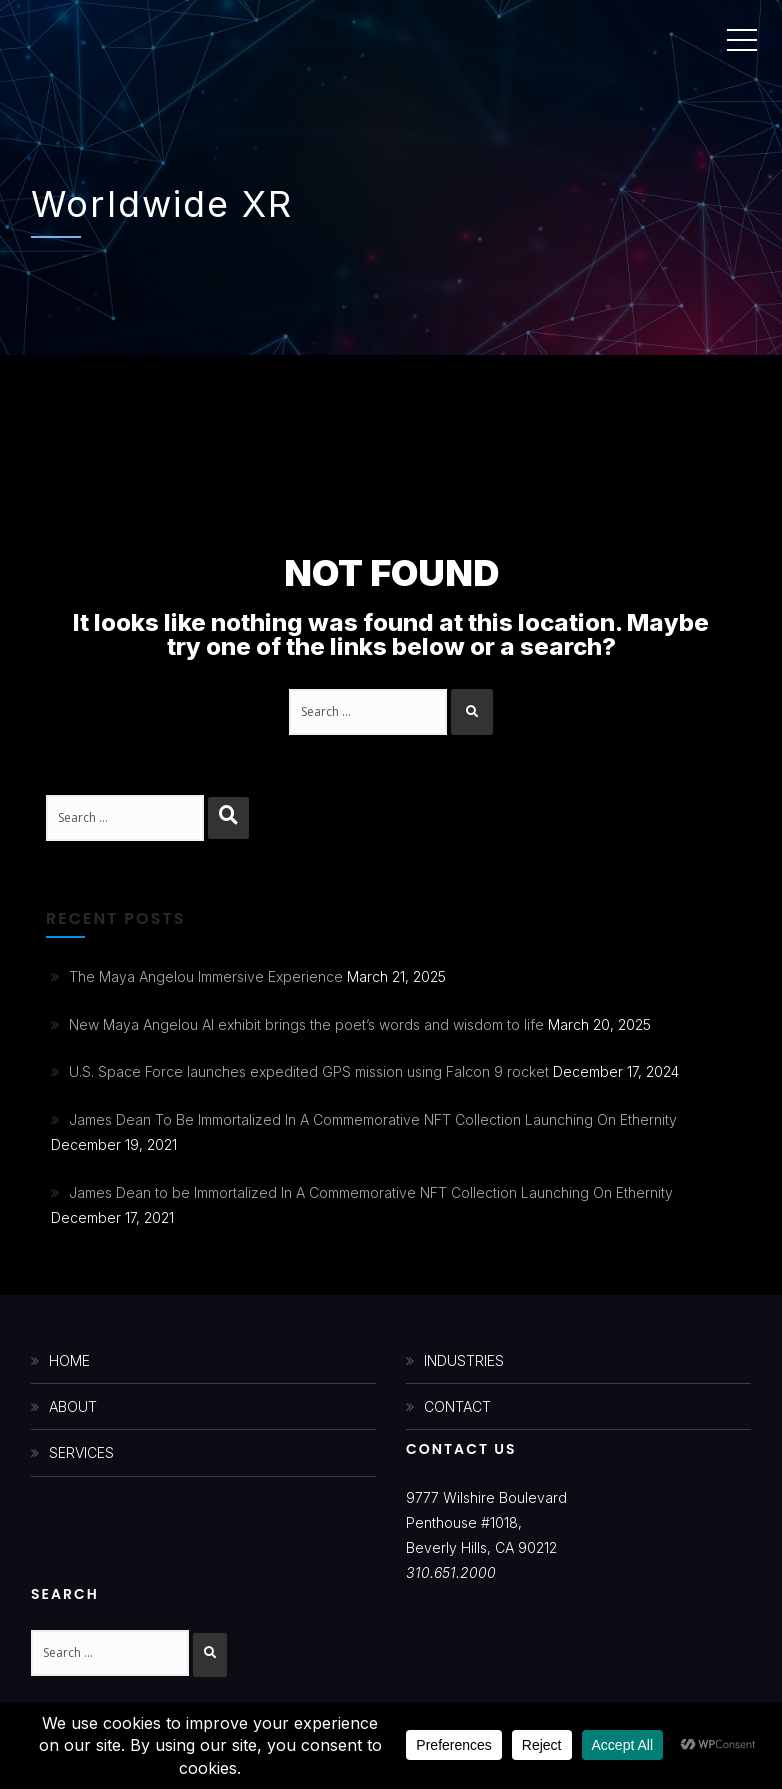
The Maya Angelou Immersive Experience (206, 976)
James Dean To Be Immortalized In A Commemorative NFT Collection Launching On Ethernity (373, 1119)
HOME (69, 1360)
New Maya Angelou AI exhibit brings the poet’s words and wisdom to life (306, 1024)
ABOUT (73, 1406)
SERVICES (81, 1452)
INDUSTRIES (464, 1360)
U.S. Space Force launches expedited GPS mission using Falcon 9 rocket (309, 1071)
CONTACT (457, 1406)
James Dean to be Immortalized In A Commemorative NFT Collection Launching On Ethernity (371, 1192)
